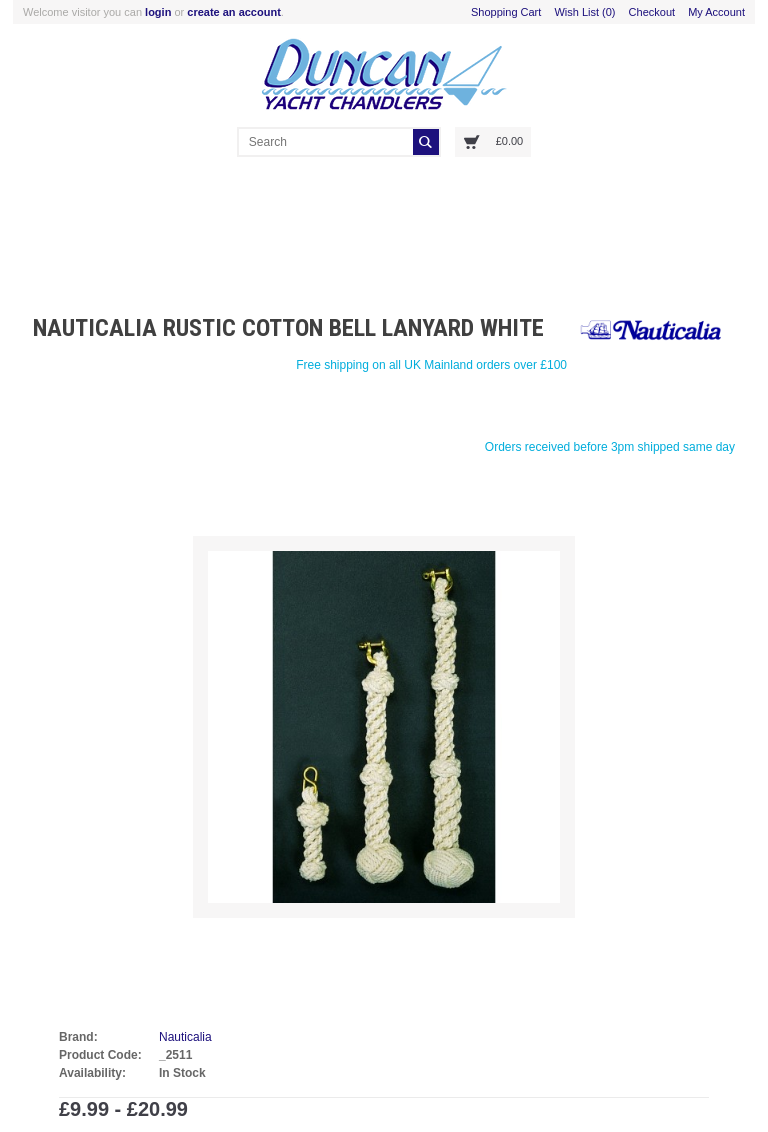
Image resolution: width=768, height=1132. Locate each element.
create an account (234, 12)
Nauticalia (185, 1037)
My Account (716, 12)
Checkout (652, 12)
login (158, 12)
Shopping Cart (506, 12)
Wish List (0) (584, 12)
